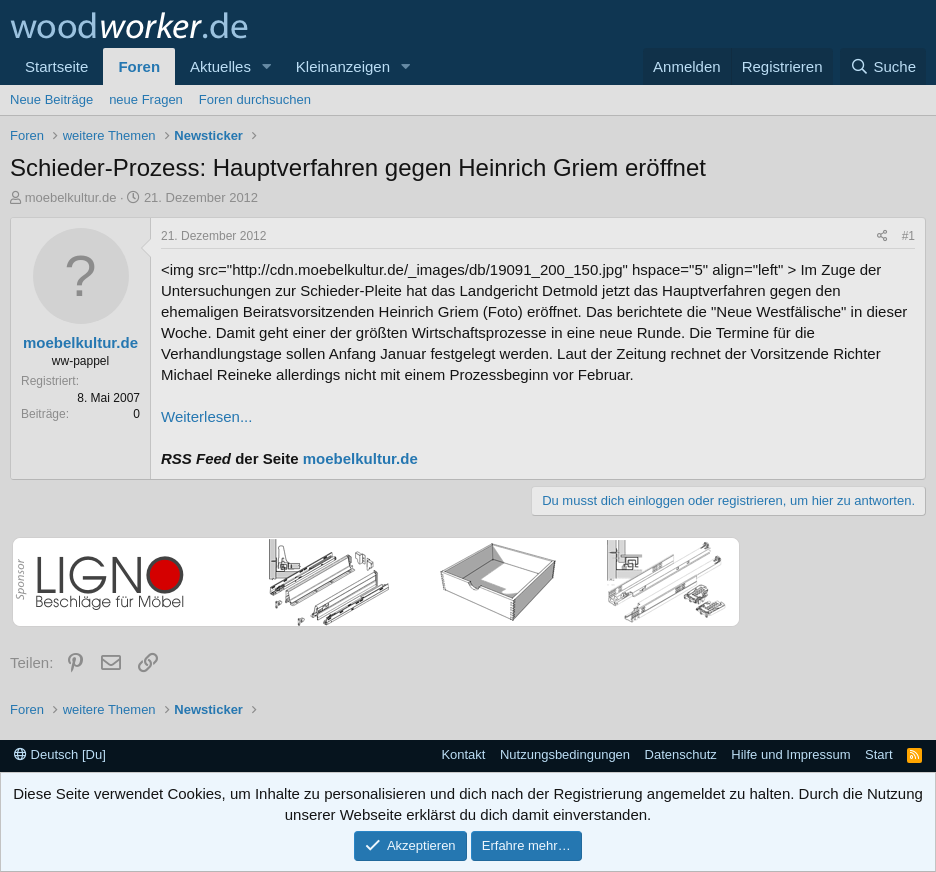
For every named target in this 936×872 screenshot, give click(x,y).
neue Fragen (146, 99)
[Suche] (883, 66)
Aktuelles (220, 66)
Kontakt (463, 754)
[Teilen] (882, 236)
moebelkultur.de (71, 197)
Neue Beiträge (51, 99)
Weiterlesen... (206, 416)
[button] (267, 66)
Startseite (56, 66)
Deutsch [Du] (60, 754)
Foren (139, 66)
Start (878, 754)
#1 (908, 236)
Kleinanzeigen (343, 66)
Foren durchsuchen (255, 99)
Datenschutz (681, 754)
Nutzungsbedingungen (565, 754)
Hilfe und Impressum (790, 754)
